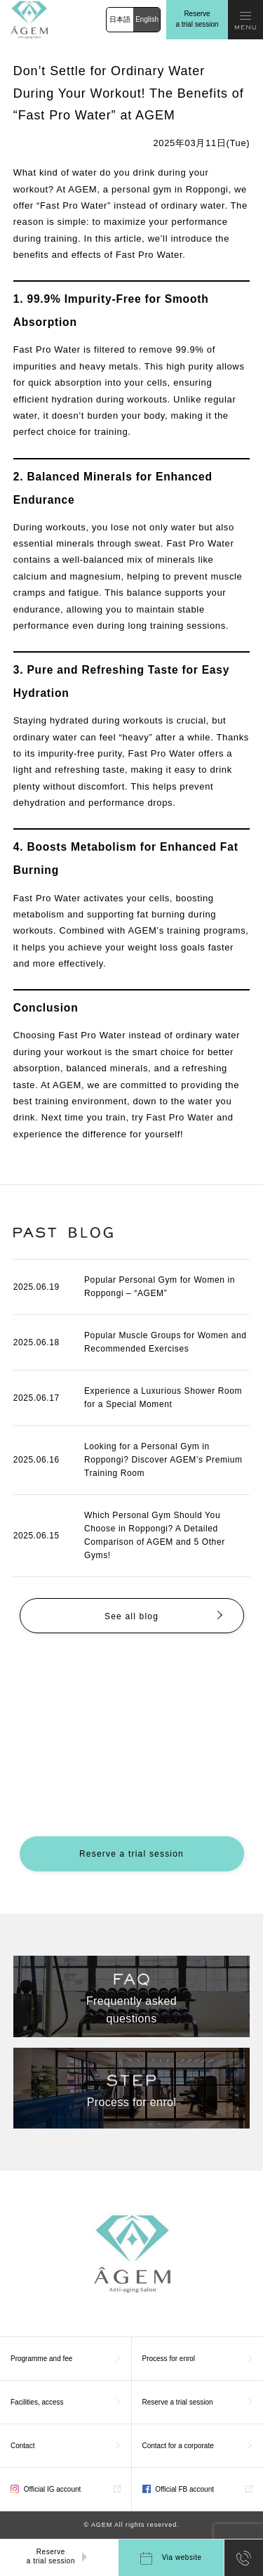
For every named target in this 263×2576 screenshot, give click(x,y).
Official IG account (46, 2489)
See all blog (131, 1616)
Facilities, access (37, 2402)
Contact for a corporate (178, 2446)
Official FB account (178, 2489)
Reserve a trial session (196, 19)
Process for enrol (169, 2358)
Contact (22, 2446)
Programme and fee (41, 2358)
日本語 (119, 19)
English (147, 19)
